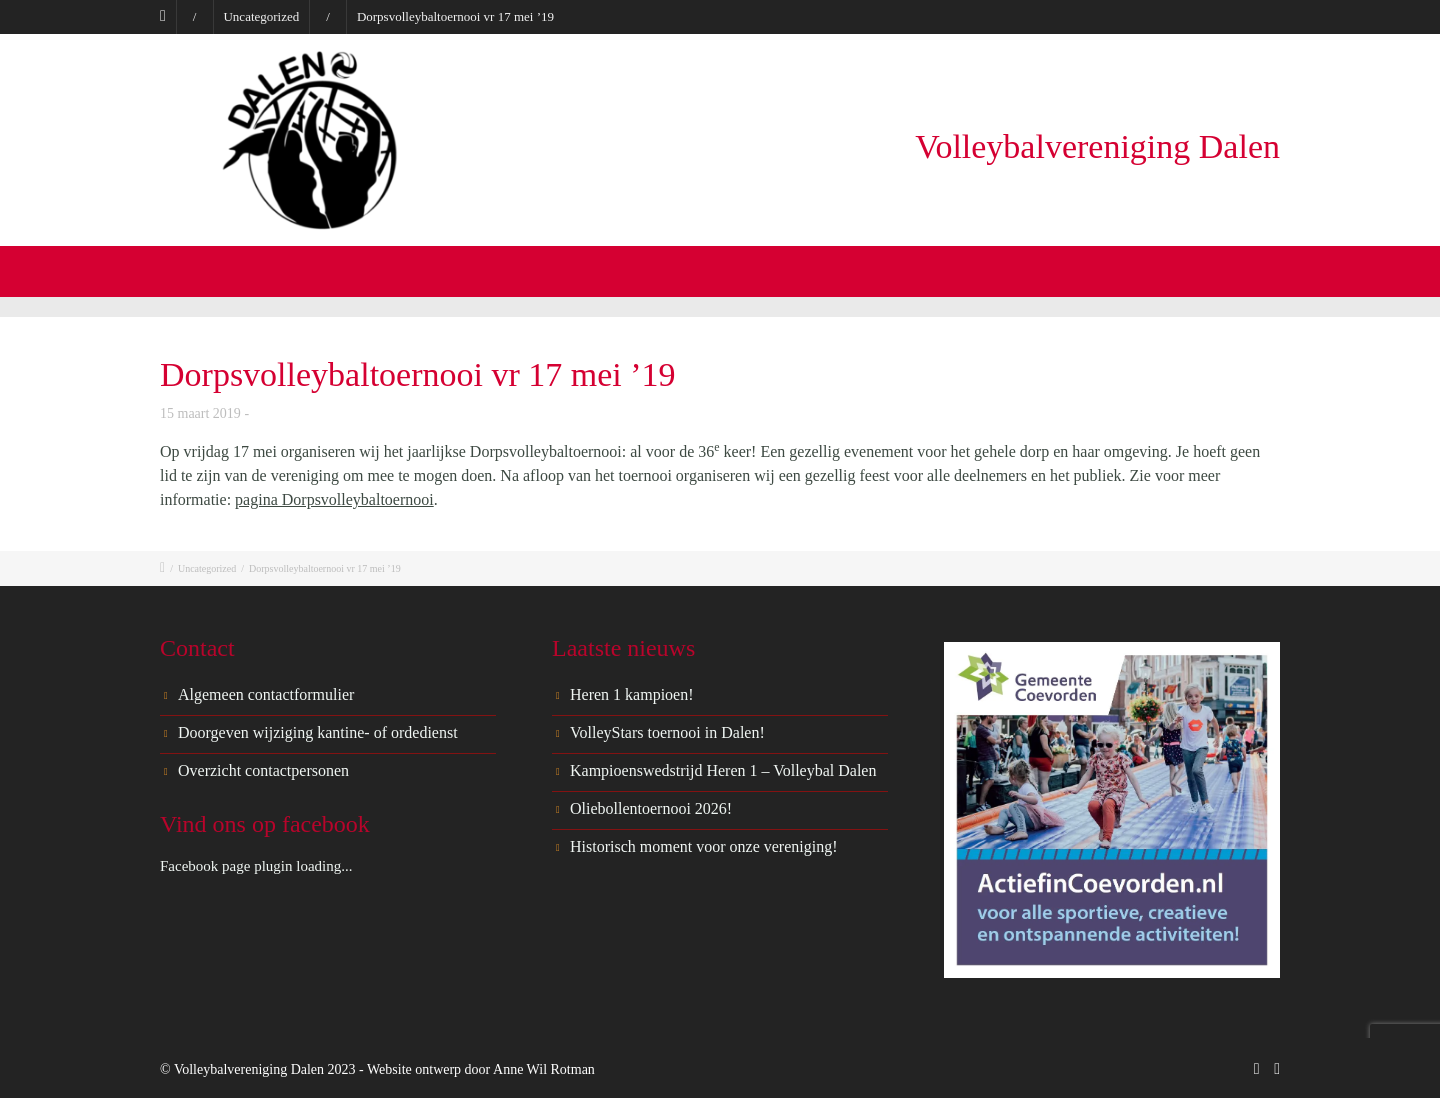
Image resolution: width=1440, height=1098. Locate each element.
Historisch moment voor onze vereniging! (704, 846)
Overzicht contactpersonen (263, 770)
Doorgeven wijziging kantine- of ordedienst (318, 732)
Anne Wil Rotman (544, 1069)
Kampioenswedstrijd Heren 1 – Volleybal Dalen (723, 770)
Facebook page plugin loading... (256, 866)
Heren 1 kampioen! (632, 694)
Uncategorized (261, 16)
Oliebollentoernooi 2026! (651, 808)
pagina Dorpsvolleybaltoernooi (334, 499)
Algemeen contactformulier (266, 694)
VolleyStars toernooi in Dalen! (667, 732)
